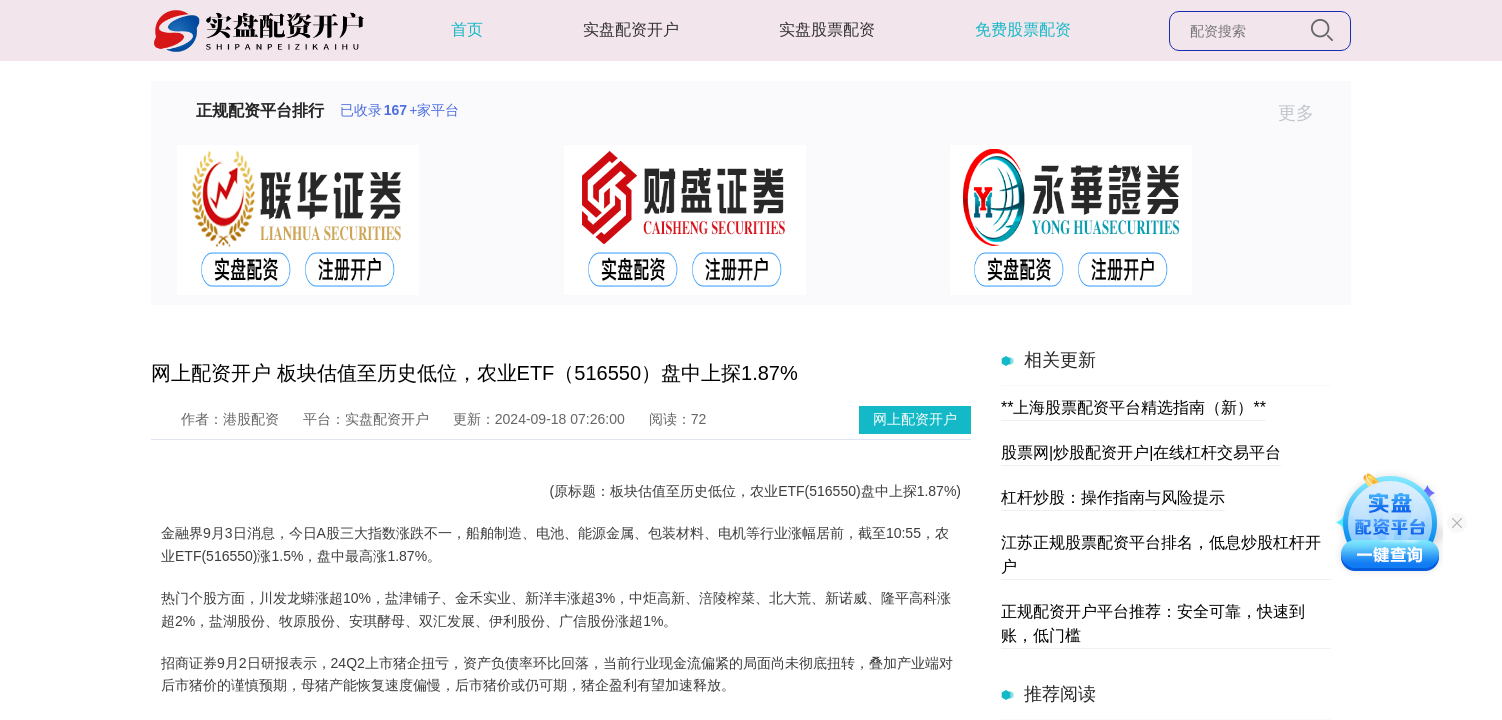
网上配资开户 (915, 419)
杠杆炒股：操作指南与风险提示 (1113, 497)
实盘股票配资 (827, 29)
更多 (1304, 113)
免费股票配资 (1023, 29)
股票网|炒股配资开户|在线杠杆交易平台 (1141, 452)
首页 (467, 29)
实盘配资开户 (631, 29)
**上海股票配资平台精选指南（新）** (1133, 407)
